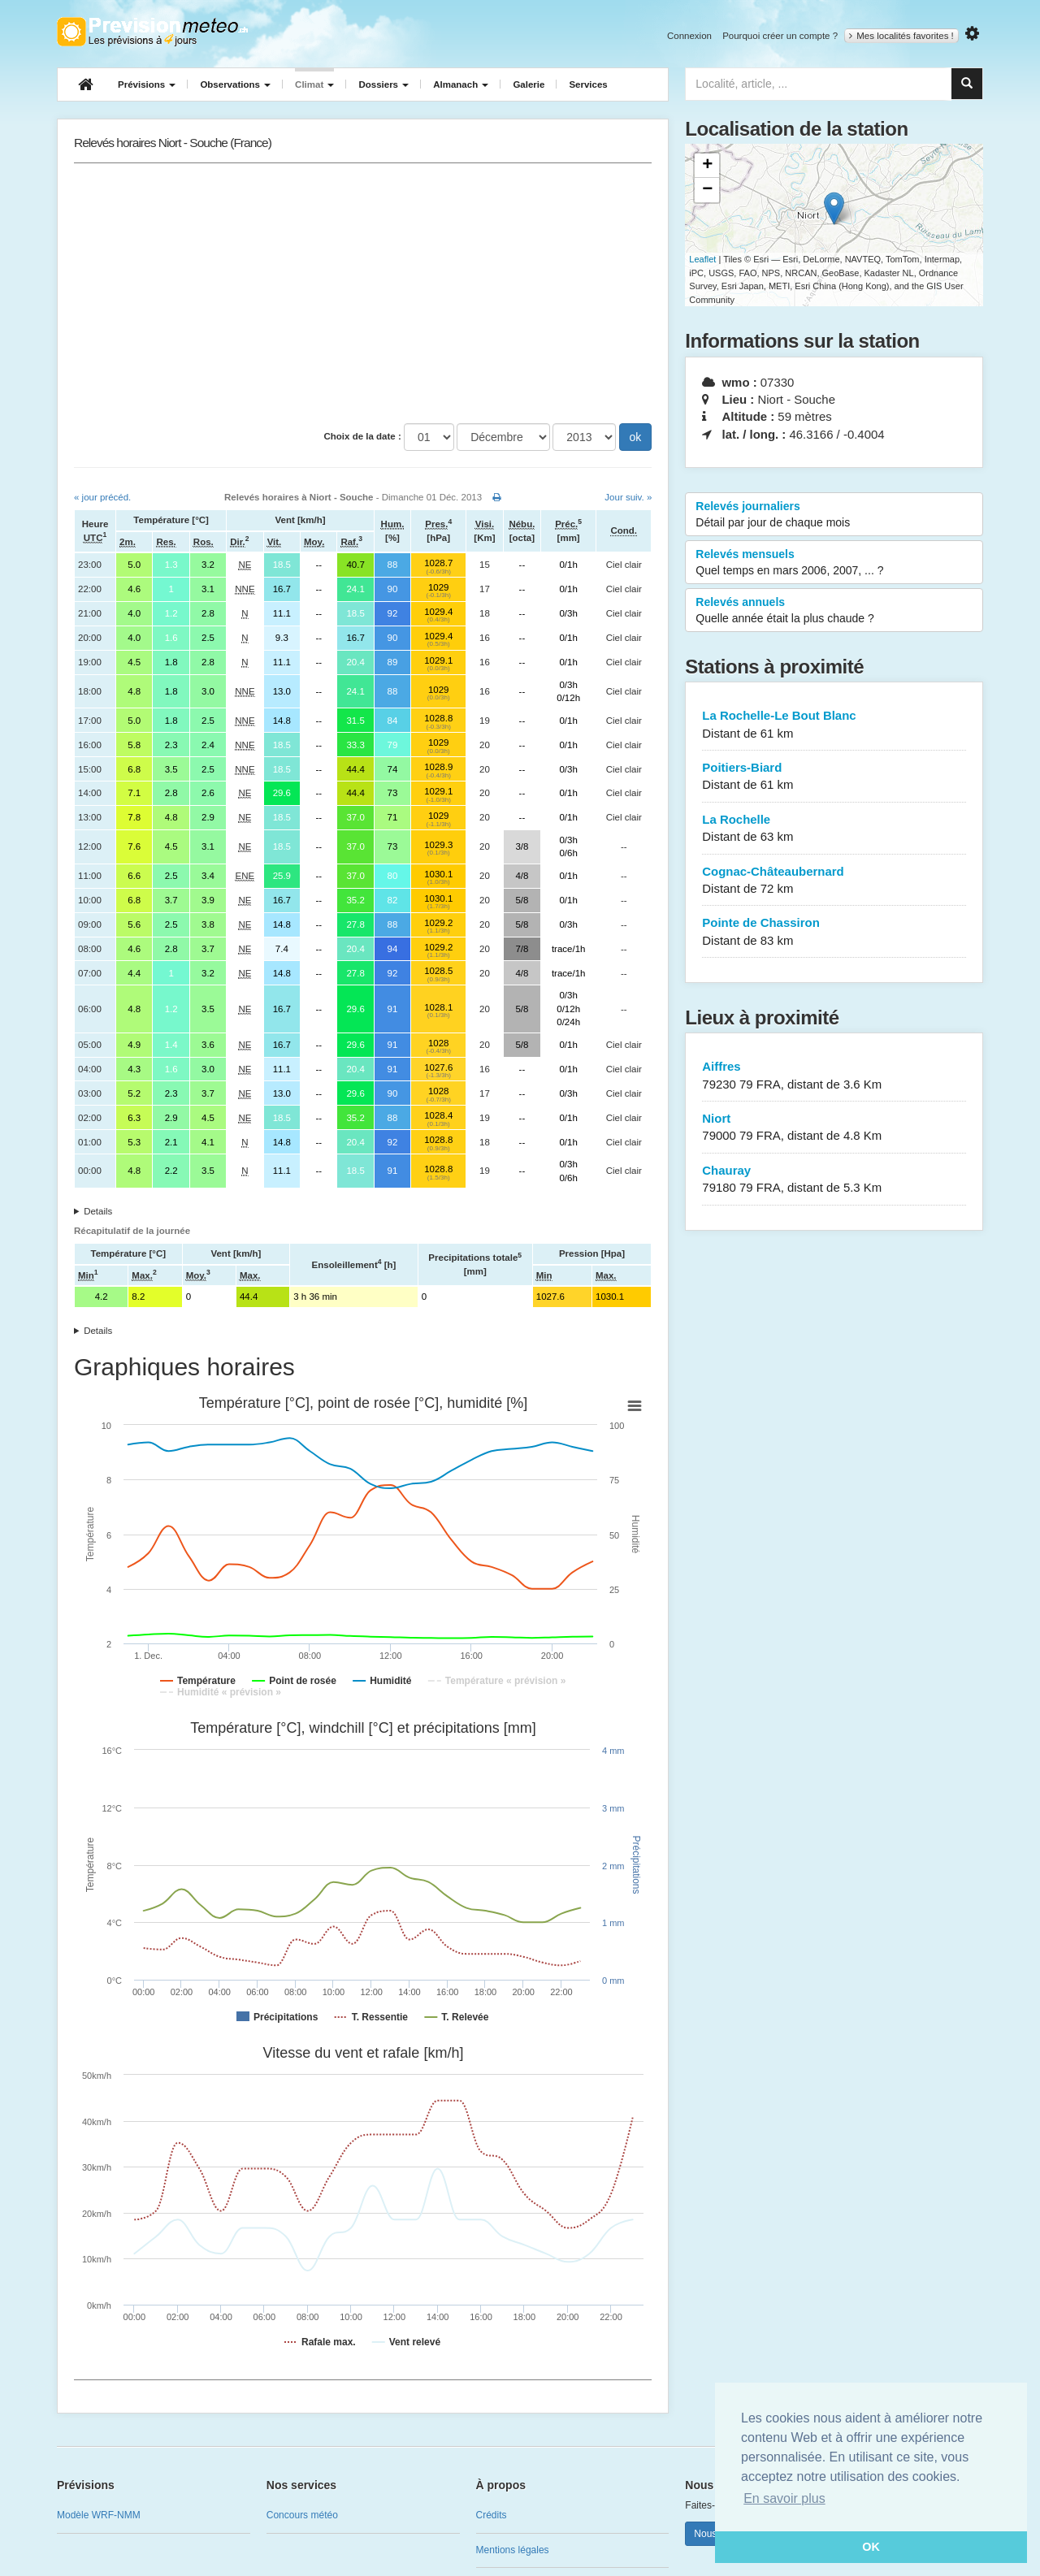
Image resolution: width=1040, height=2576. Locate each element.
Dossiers (383, 84)
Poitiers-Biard (834, 777)
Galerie (528, 84)
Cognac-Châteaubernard (834, 881)
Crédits (491, 2515)
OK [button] (871, 2546)
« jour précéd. (102, 497)
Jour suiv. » (628, 497)
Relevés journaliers (834, 515)
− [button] (707, 190)
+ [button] (707, 166)
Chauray (834, 1180)
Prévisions (147, 84)
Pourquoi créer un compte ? (780, 36)
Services (588, 84)
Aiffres (834, 1076)
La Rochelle (834, 829)
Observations (235, 84)
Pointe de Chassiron (834, 932)
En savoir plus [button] (784, 2498)
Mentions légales (512, 2550)
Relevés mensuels (834, 563)
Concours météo (302, 2515)
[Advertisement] (363, 293)
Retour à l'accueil (152, 31)
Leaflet (702, 259)
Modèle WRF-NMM (99, 2515)
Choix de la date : (362, 436)
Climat (314, 84)
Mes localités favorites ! (901, 36)
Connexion (689, 36)
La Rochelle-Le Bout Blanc (834, 725)
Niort (834, 1128)
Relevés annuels (834, 610)
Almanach (460, 84)
